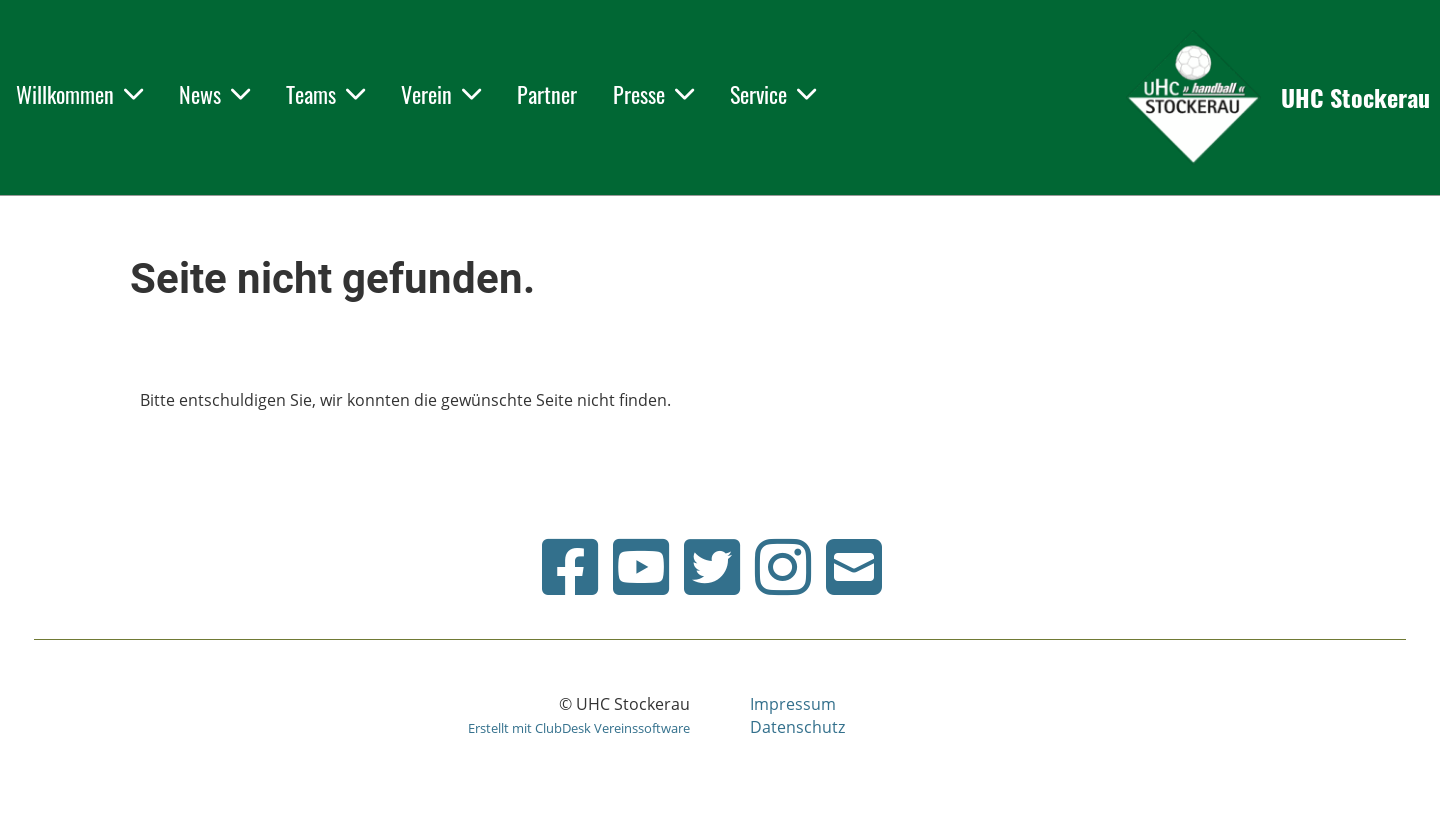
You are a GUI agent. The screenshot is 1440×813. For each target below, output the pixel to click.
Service (773, 94)
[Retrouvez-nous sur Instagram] (783, 566)
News (214, 94)
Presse (653, 94)
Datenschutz (797, 727)
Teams (325, 94)
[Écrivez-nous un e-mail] (854, 566)
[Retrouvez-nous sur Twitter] (712, 566)
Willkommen (79, 94)
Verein (441, 94)
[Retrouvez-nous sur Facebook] (570, 566)
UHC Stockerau (1355, 98)
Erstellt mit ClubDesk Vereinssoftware (579, 728)
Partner (547, 94)
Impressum (793, 704)
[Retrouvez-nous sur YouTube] (641, 566)
